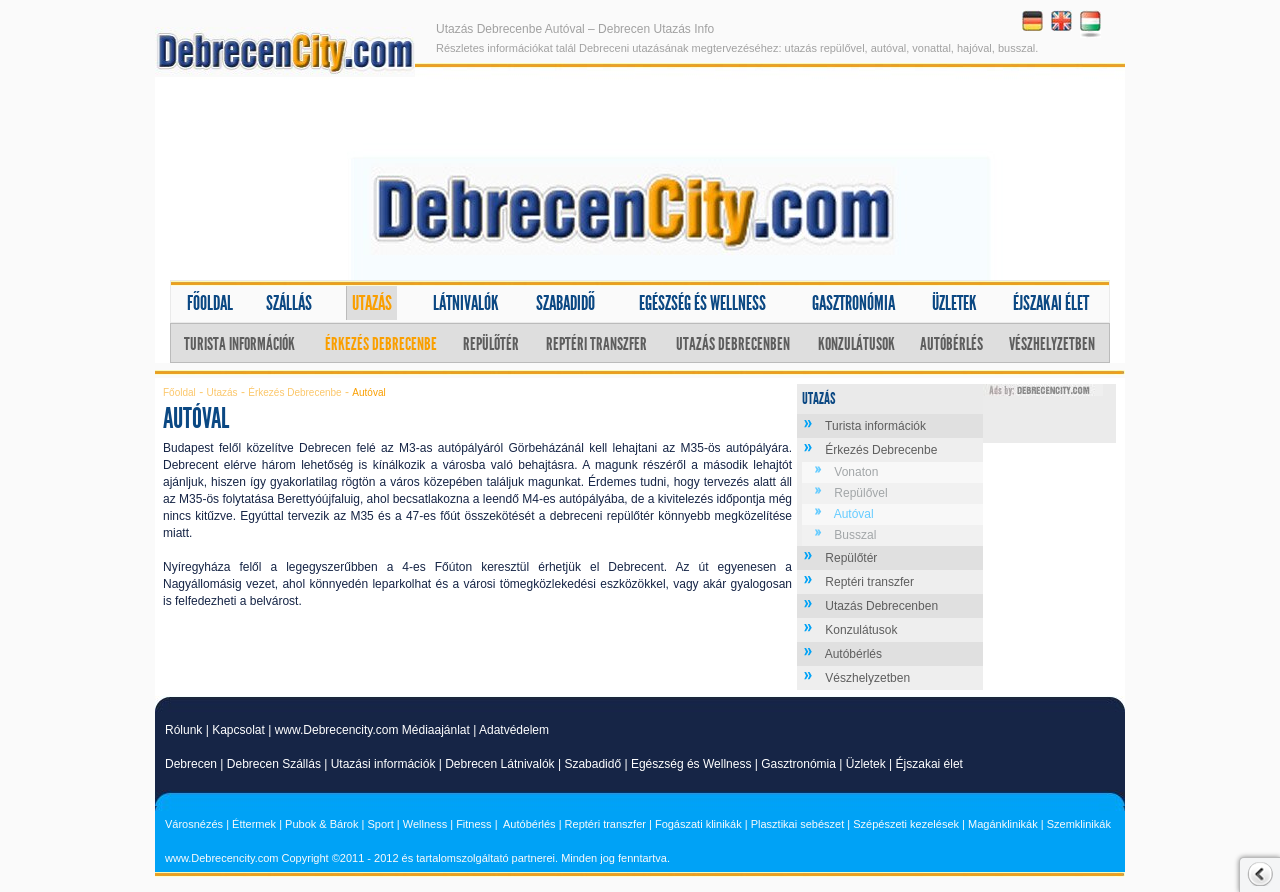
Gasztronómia (853, 303)
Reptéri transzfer (596, 344)
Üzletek (954, 303)
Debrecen (191, 764)
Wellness (425, 824)
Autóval (854, 514)
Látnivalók (466, 303)
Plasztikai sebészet (798, 824)
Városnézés (194, 824)
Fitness (473, 824)
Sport (380, 824)
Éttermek (254, 824)
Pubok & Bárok (321, 824)
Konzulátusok (856, 344)
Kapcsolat (238, 730)
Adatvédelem (514, 730)
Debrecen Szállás (274, 764)
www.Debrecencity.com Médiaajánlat (372, 730)
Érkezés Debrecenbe (381, 344)
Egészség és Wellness (691, 764)
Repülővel (860, 493)
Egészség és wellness (702, 303)
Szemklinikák (1079, 824)
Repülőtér (491, 344)
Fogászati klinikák (698, 824)
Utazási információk (383, 764)
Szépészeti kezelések (906, 824)
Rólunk (183, 730)
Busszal (855, 535)
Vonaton (856, 472)
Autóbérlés (951, 344)
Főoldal (210, 303)
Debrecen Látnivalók (499, 764)
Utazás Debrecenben (733, 344)
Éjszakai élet (1051, 303)
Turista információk (239, 344)
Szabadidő (565, 303)
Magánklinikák (1003, 824)
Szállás (289, 303)
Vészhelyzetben (1052, 344)
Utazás (372, 303)
